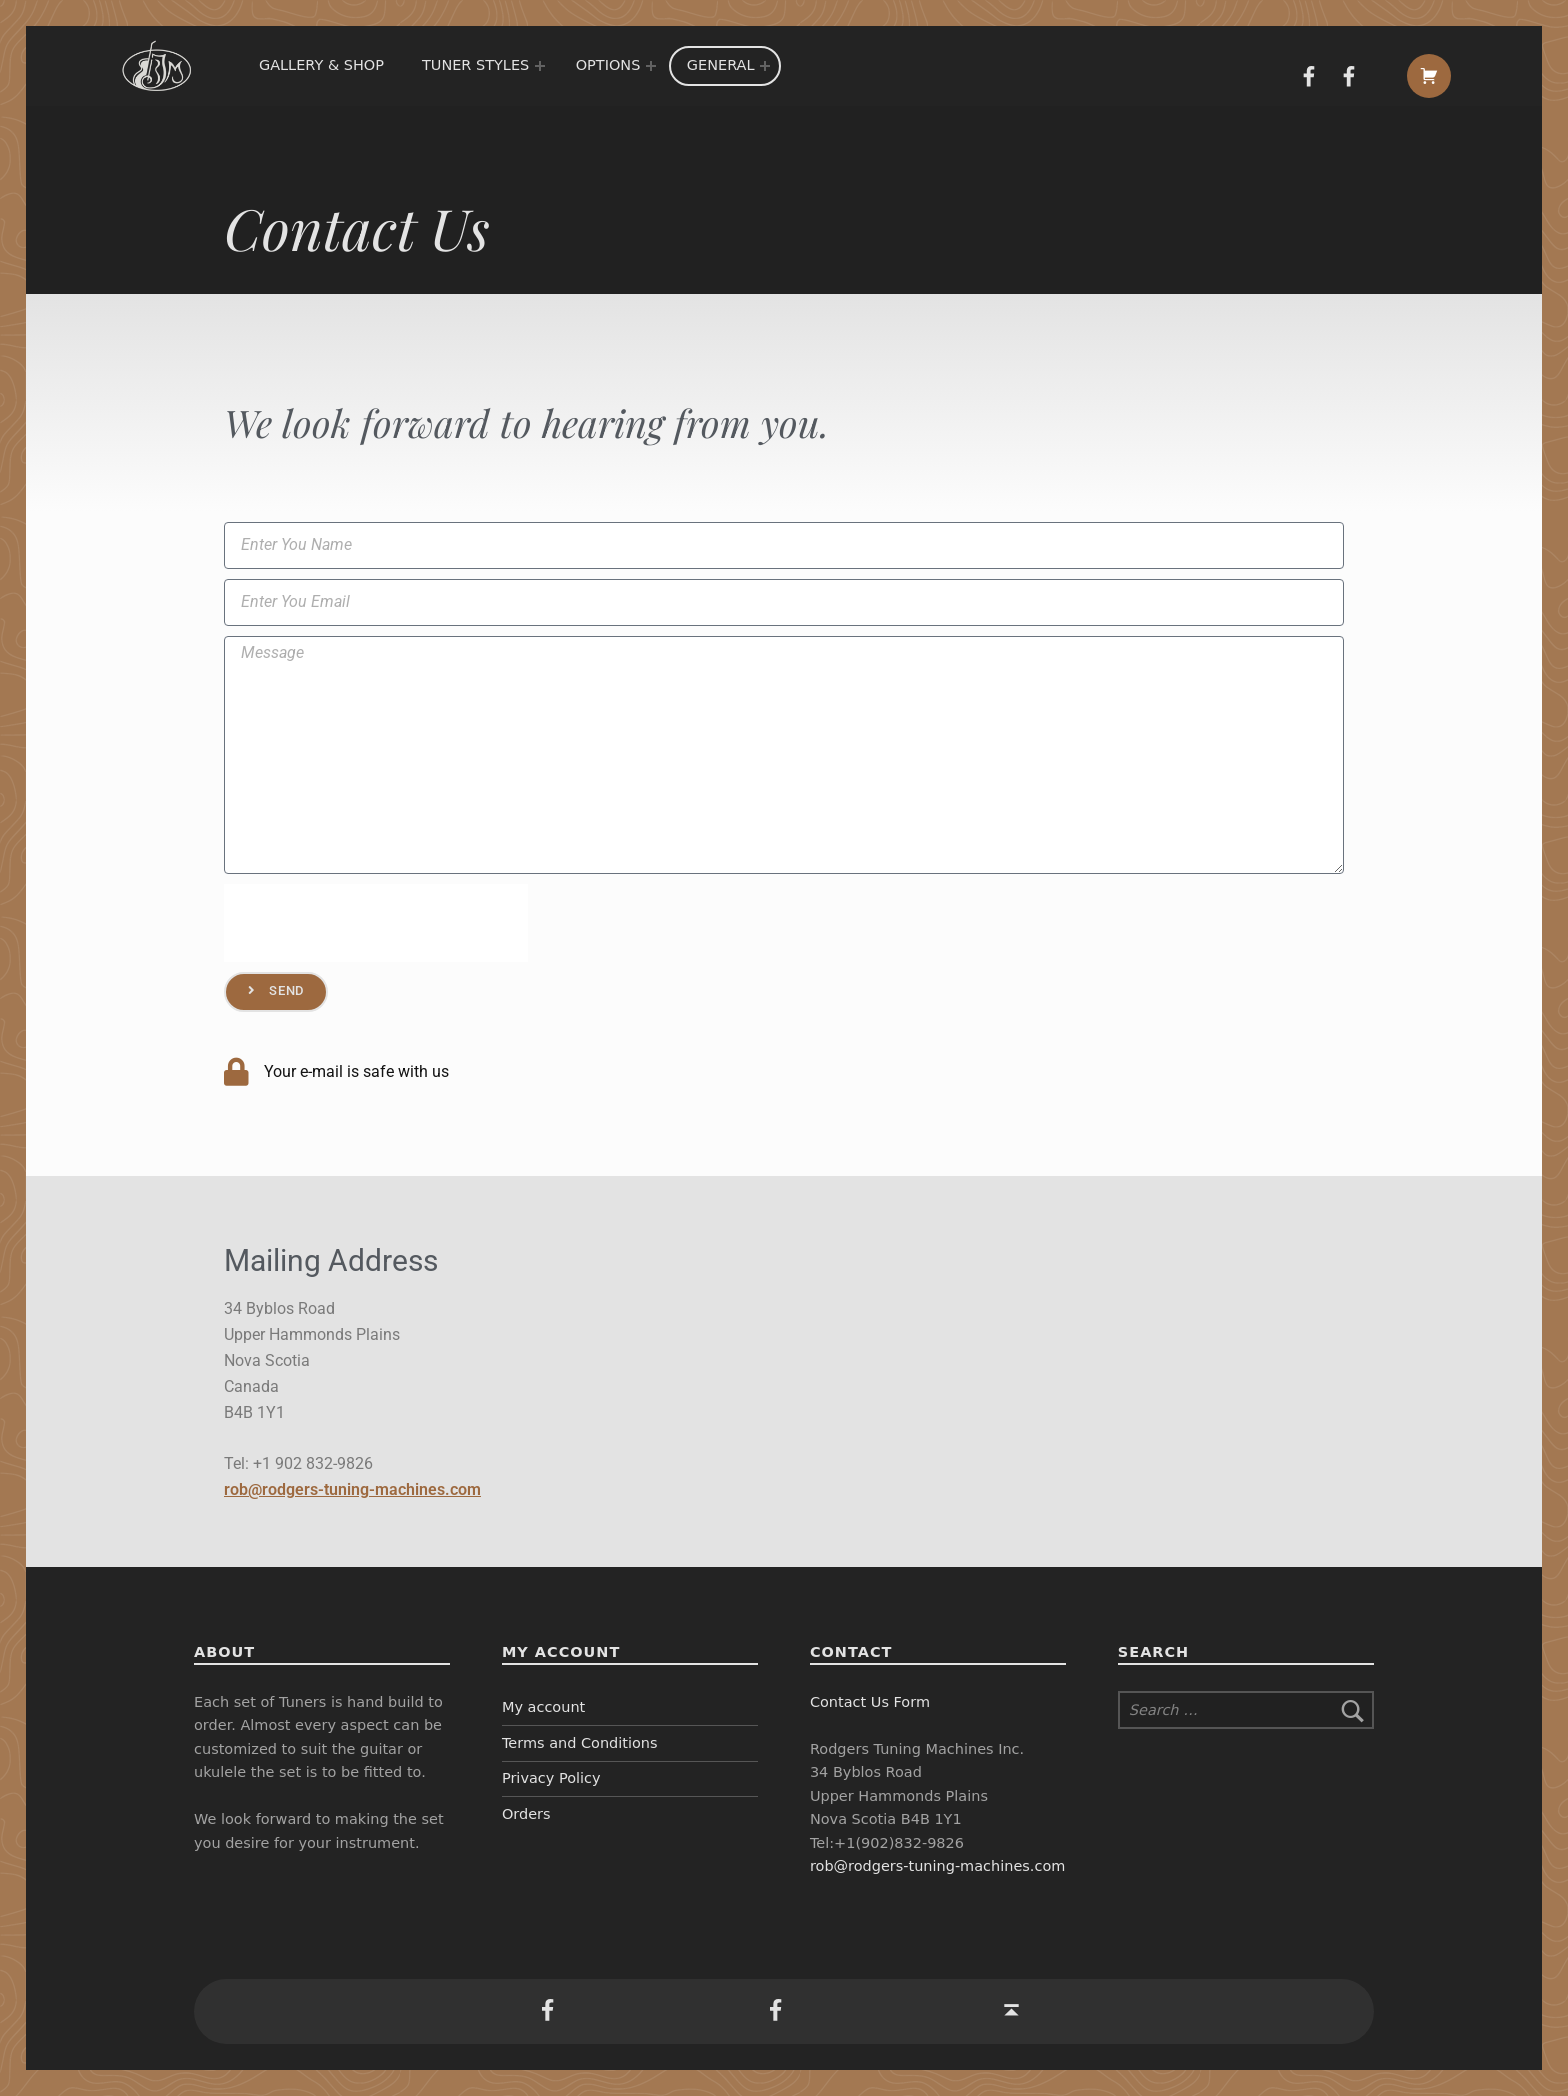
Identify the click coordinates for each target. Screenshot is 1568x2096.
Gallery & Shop (321, 65)
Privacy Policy (551, 1778)
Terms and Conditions (580, 1743)
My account (543, 1707)
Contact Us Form (870, 1702)
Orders (526, 1814)
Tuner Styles (475, 65)
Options (608, 65)
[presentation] (376, 923)
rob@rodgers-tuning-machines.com (352, 1489)
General (721, 65)
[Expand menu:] (540, 66)
